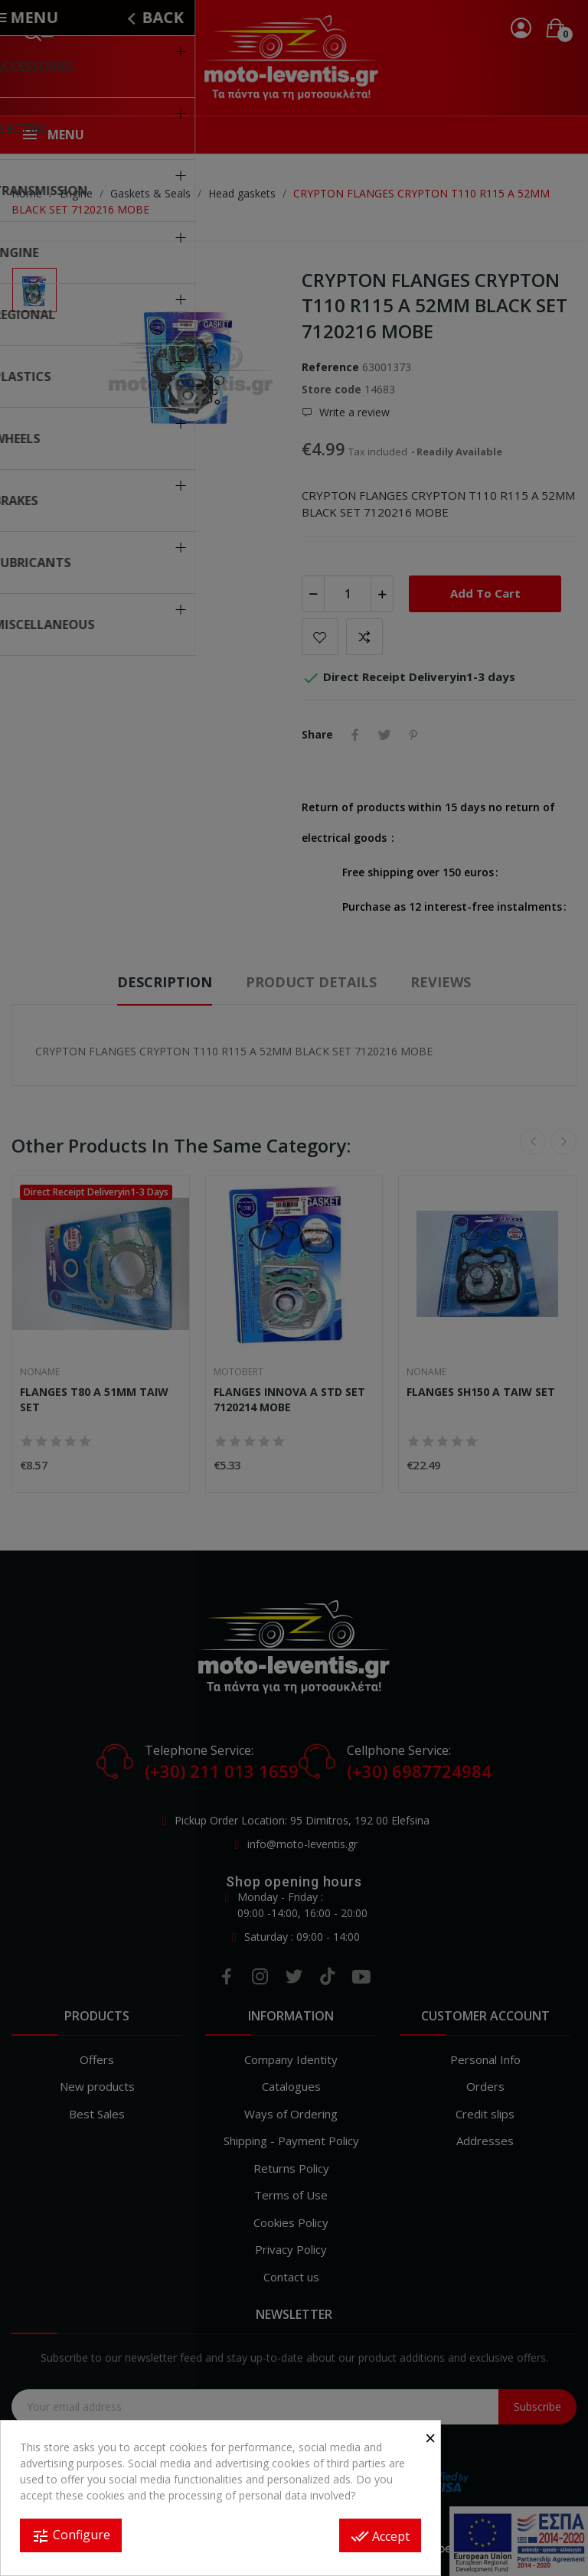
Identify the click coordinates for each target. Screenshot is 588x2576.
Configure (70, 2535)
